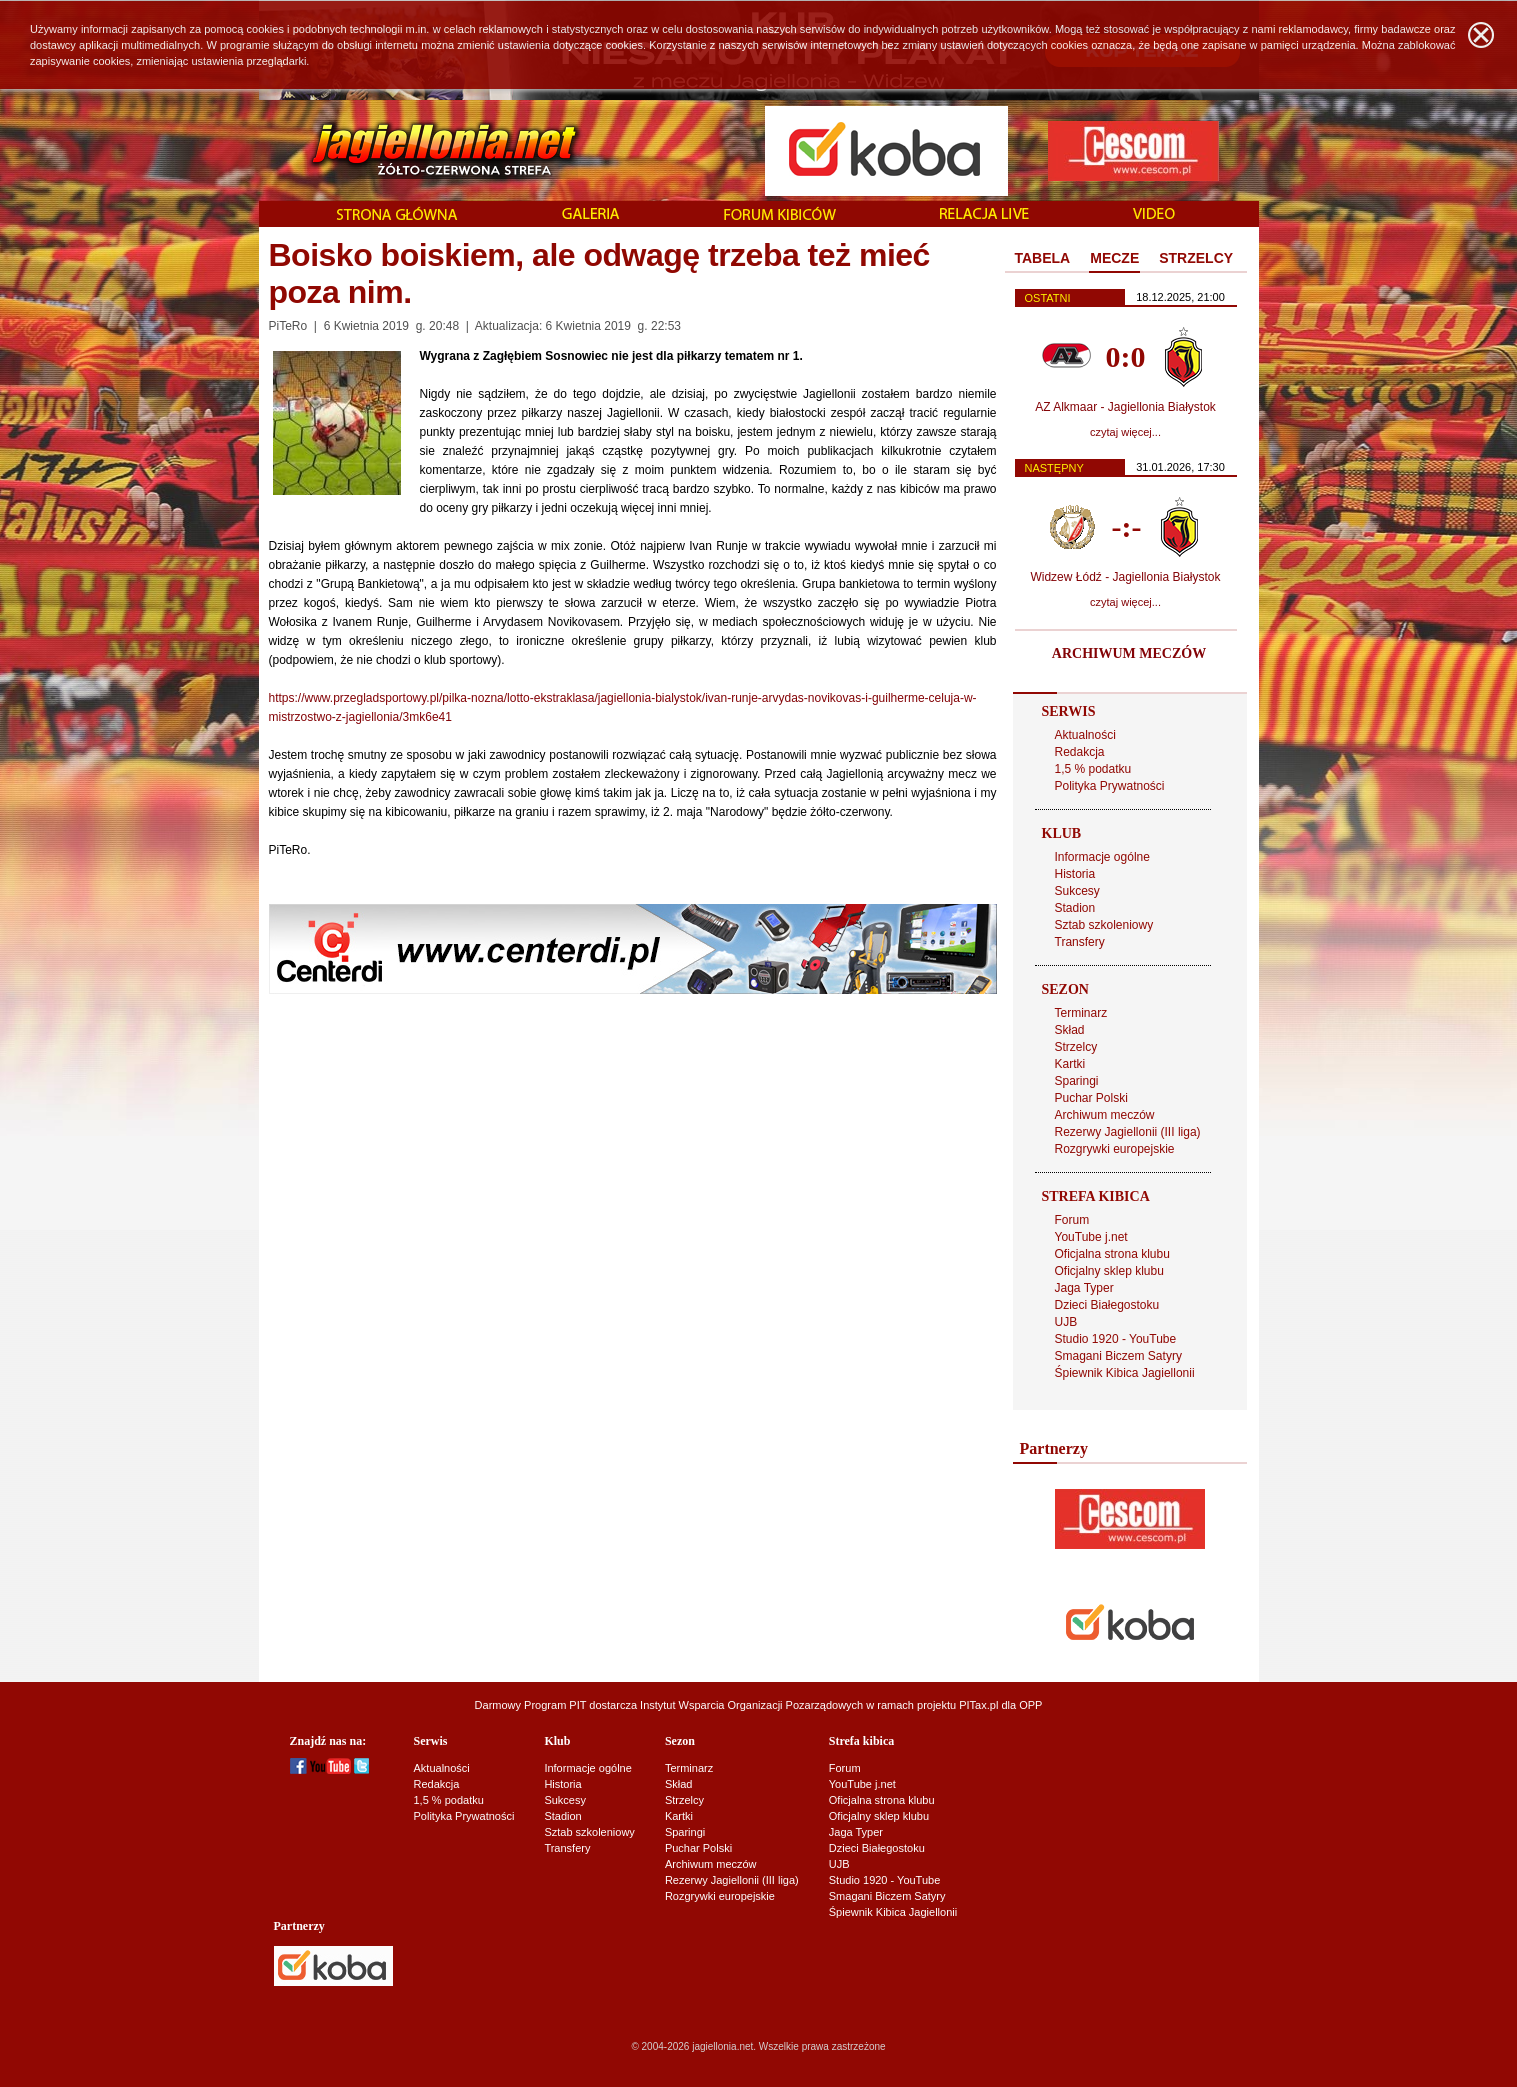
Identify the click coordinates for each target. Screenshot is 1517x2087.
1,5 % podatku (1093, 769)
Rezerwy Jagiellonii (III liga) (1128, 1132)
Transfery (1080, 942)
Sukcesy (1077, 891)
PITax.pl (978, 1705)
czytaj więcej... (1125, 432)
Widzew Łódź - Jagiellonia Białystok (1125, 577)
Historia (1075, 874)
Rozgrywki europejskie (1115, 1149)
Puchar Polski (1091, 1098)
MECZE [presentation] (1114, 258)
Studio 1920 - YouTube (1116, 1339)
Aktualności (1085, 735)
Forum (1072, 1220)
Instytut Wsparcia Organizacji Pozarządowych (751, 1705)
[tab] (1043, 259)
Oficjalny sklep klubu (1109, 1271)
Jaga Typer (1084, 1288)
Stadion (1075, 908)
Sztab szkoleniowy (1104, 925)
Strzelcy (1076, 1047)
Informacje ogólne (1102, 857)
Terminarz (1081, 1013)
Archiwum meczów (1105, 1115)
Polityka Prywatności (1110, 786)
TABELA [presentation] (1043, 258)
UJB (1066, 1322)
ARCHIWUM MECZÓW (1129, 653)
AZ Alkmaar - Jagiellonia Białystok (1125, 407)
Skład (1070, 1030)
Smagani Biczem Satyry (1118, 1356)
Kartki (1070, 1064)
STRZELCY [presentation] (1196, 258)
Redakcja (1080, 752)
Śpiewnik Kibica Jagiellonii (1125, 1373)
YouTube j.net (1091, 1237)
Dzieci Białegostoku (1107, 1305)
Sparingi (1077, 1081)
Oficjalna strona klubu (1112, 1254)
